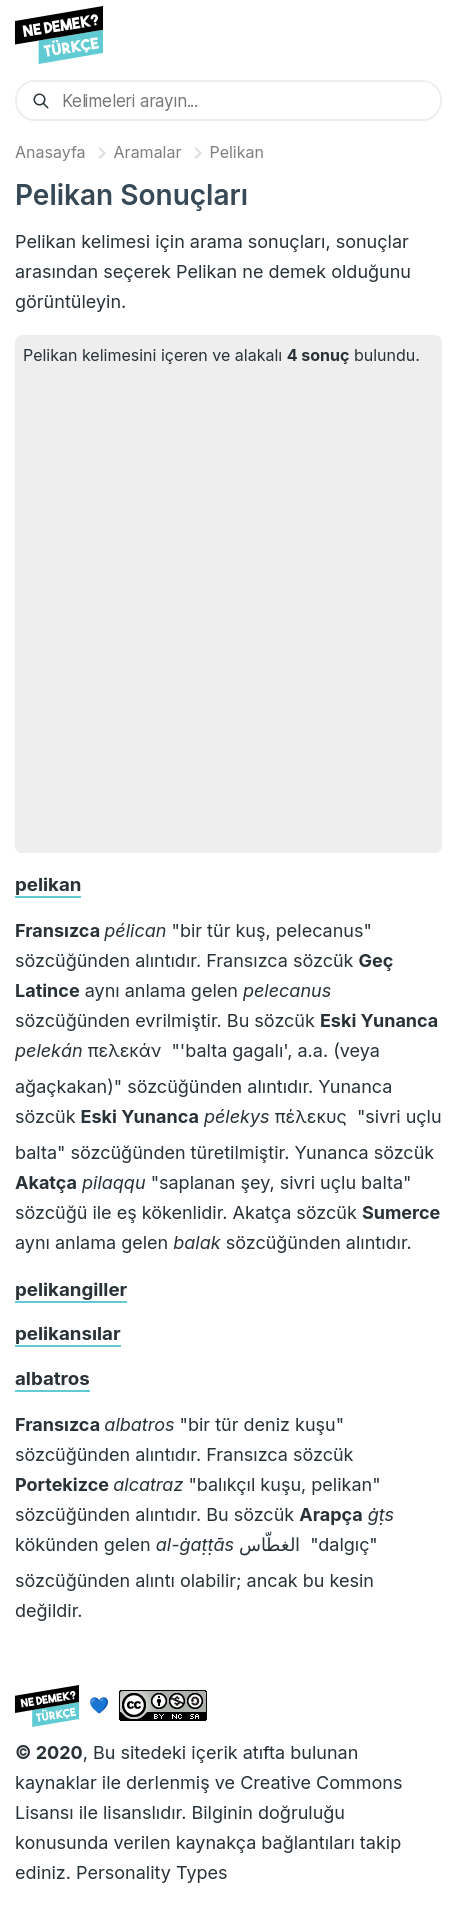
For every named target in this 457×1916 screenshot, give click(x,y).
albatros (52, 1378)
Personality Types (151, 1872)
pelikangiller (71, 1289)
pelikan (48, 884)
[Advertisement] (228, 606)
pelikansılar (68, 1333)
